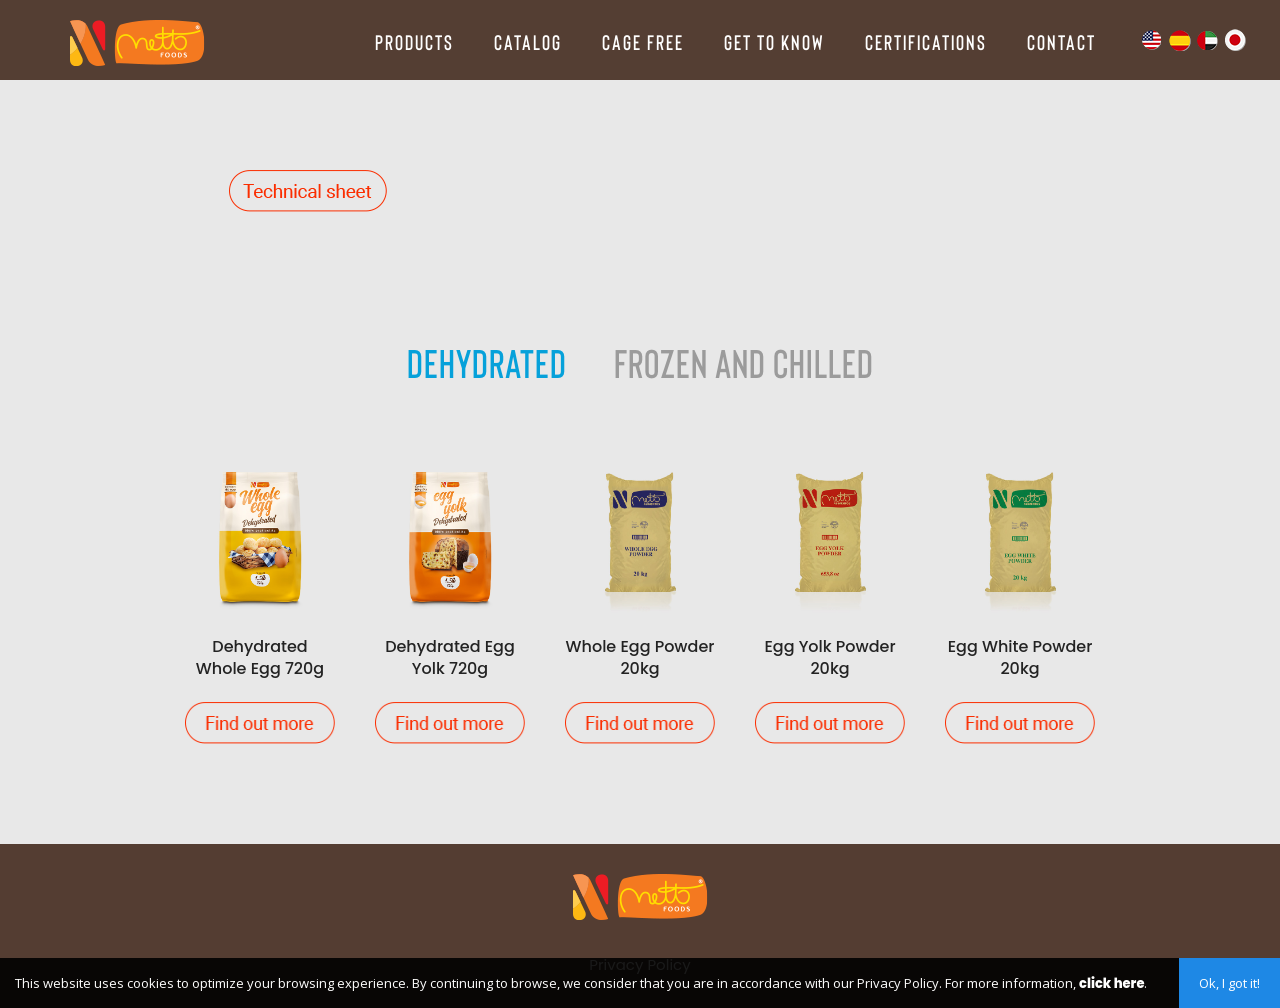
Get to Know (774, 41)
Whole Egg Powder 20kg (640, 603)
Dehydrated (487, 362)
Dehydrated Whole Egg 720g (260, 603)
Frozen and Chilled (744, 362)
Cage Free (643, 41)
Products (414, 41)
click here (1111, 983)
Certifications (926, 41)
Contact (1061, 41)
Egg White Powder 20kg (1020, 603)
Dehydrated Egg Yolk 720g (450, 603)
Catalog (528, 41)
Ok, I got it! (1229, 983)
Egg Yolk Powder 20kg (830, 603)
